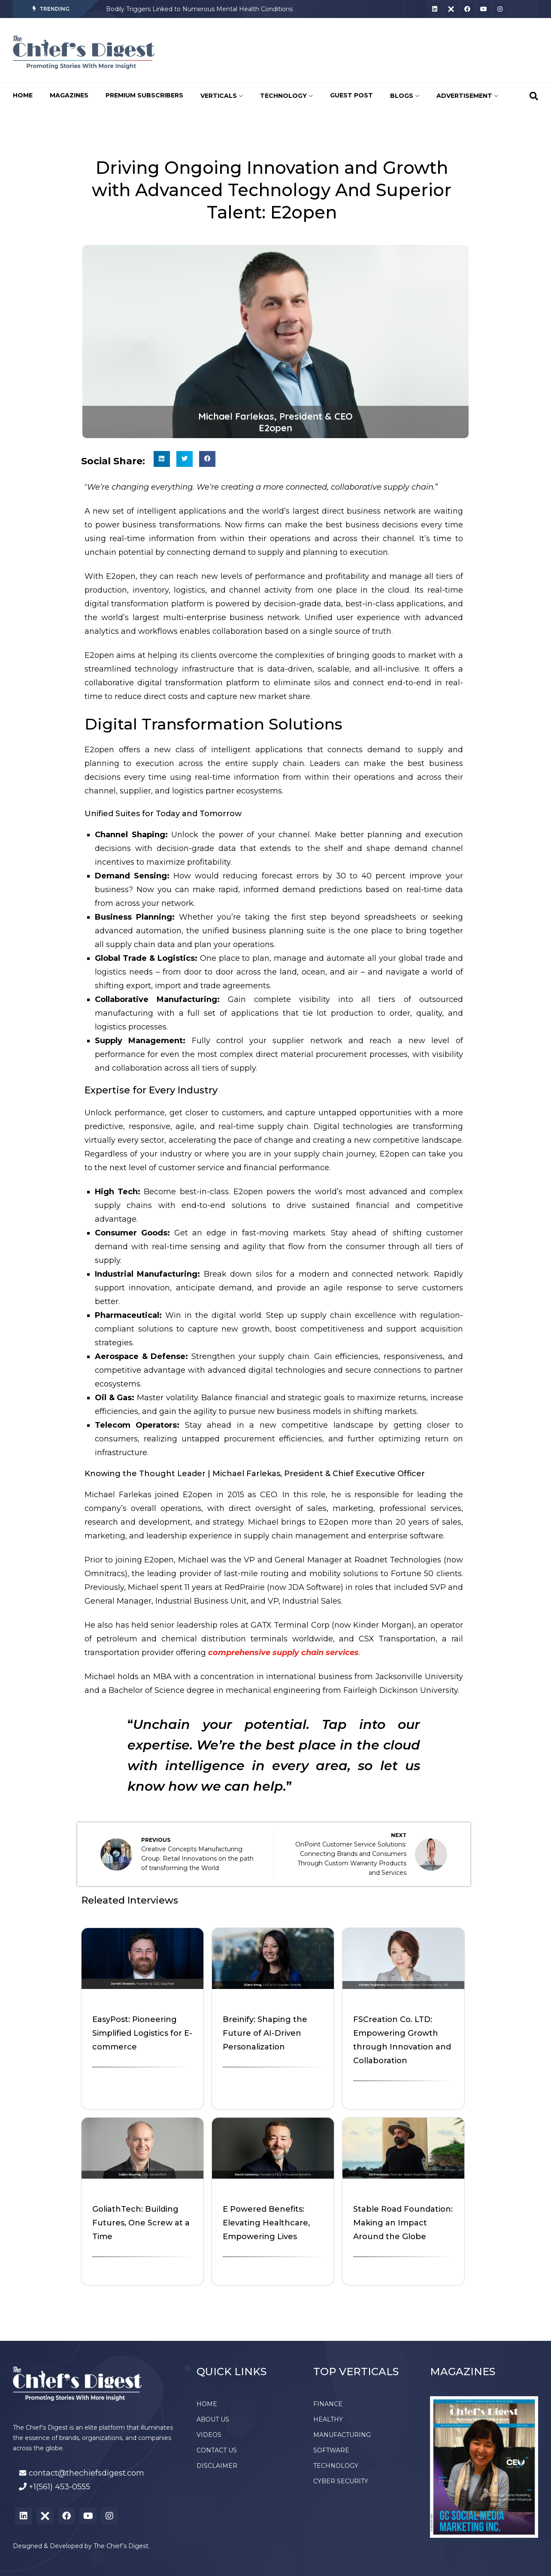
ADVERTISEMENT (467, 95)
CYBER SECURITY (340, 2481)
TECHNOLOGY (286, 95)
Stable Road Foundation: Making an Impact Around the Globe (403, 2222)
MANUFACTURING (342, 2435)
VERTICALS (221, 95)
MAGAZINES (69, 95)
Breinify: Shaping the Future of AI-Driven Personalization (265, 2033)
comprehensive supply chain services (283, 1652)
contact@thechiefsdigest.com (86, 2473)
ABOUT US (213, 2419)
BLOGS (404, 95)
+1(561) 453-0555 (59, 2486)
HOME (23, 95)
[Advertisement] (323, 50)
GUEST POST (351, 95)
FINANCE (327, 2404)
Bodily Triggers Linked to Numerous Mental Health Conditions (199, 9)
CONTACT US (217, 2450)
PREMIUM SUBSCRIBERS (144, 95)
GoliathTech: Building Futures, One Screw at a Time (141, 2222)
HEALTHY (328, 2419)
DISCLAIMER (217, 2466)
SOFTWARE (331, 2450)
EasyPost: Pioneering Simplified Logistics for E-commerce (142, 2033)
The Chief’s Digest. (122, 2546)
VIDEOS (209, 2435)
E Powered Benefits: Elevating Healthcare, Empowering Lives (266, 2222)
